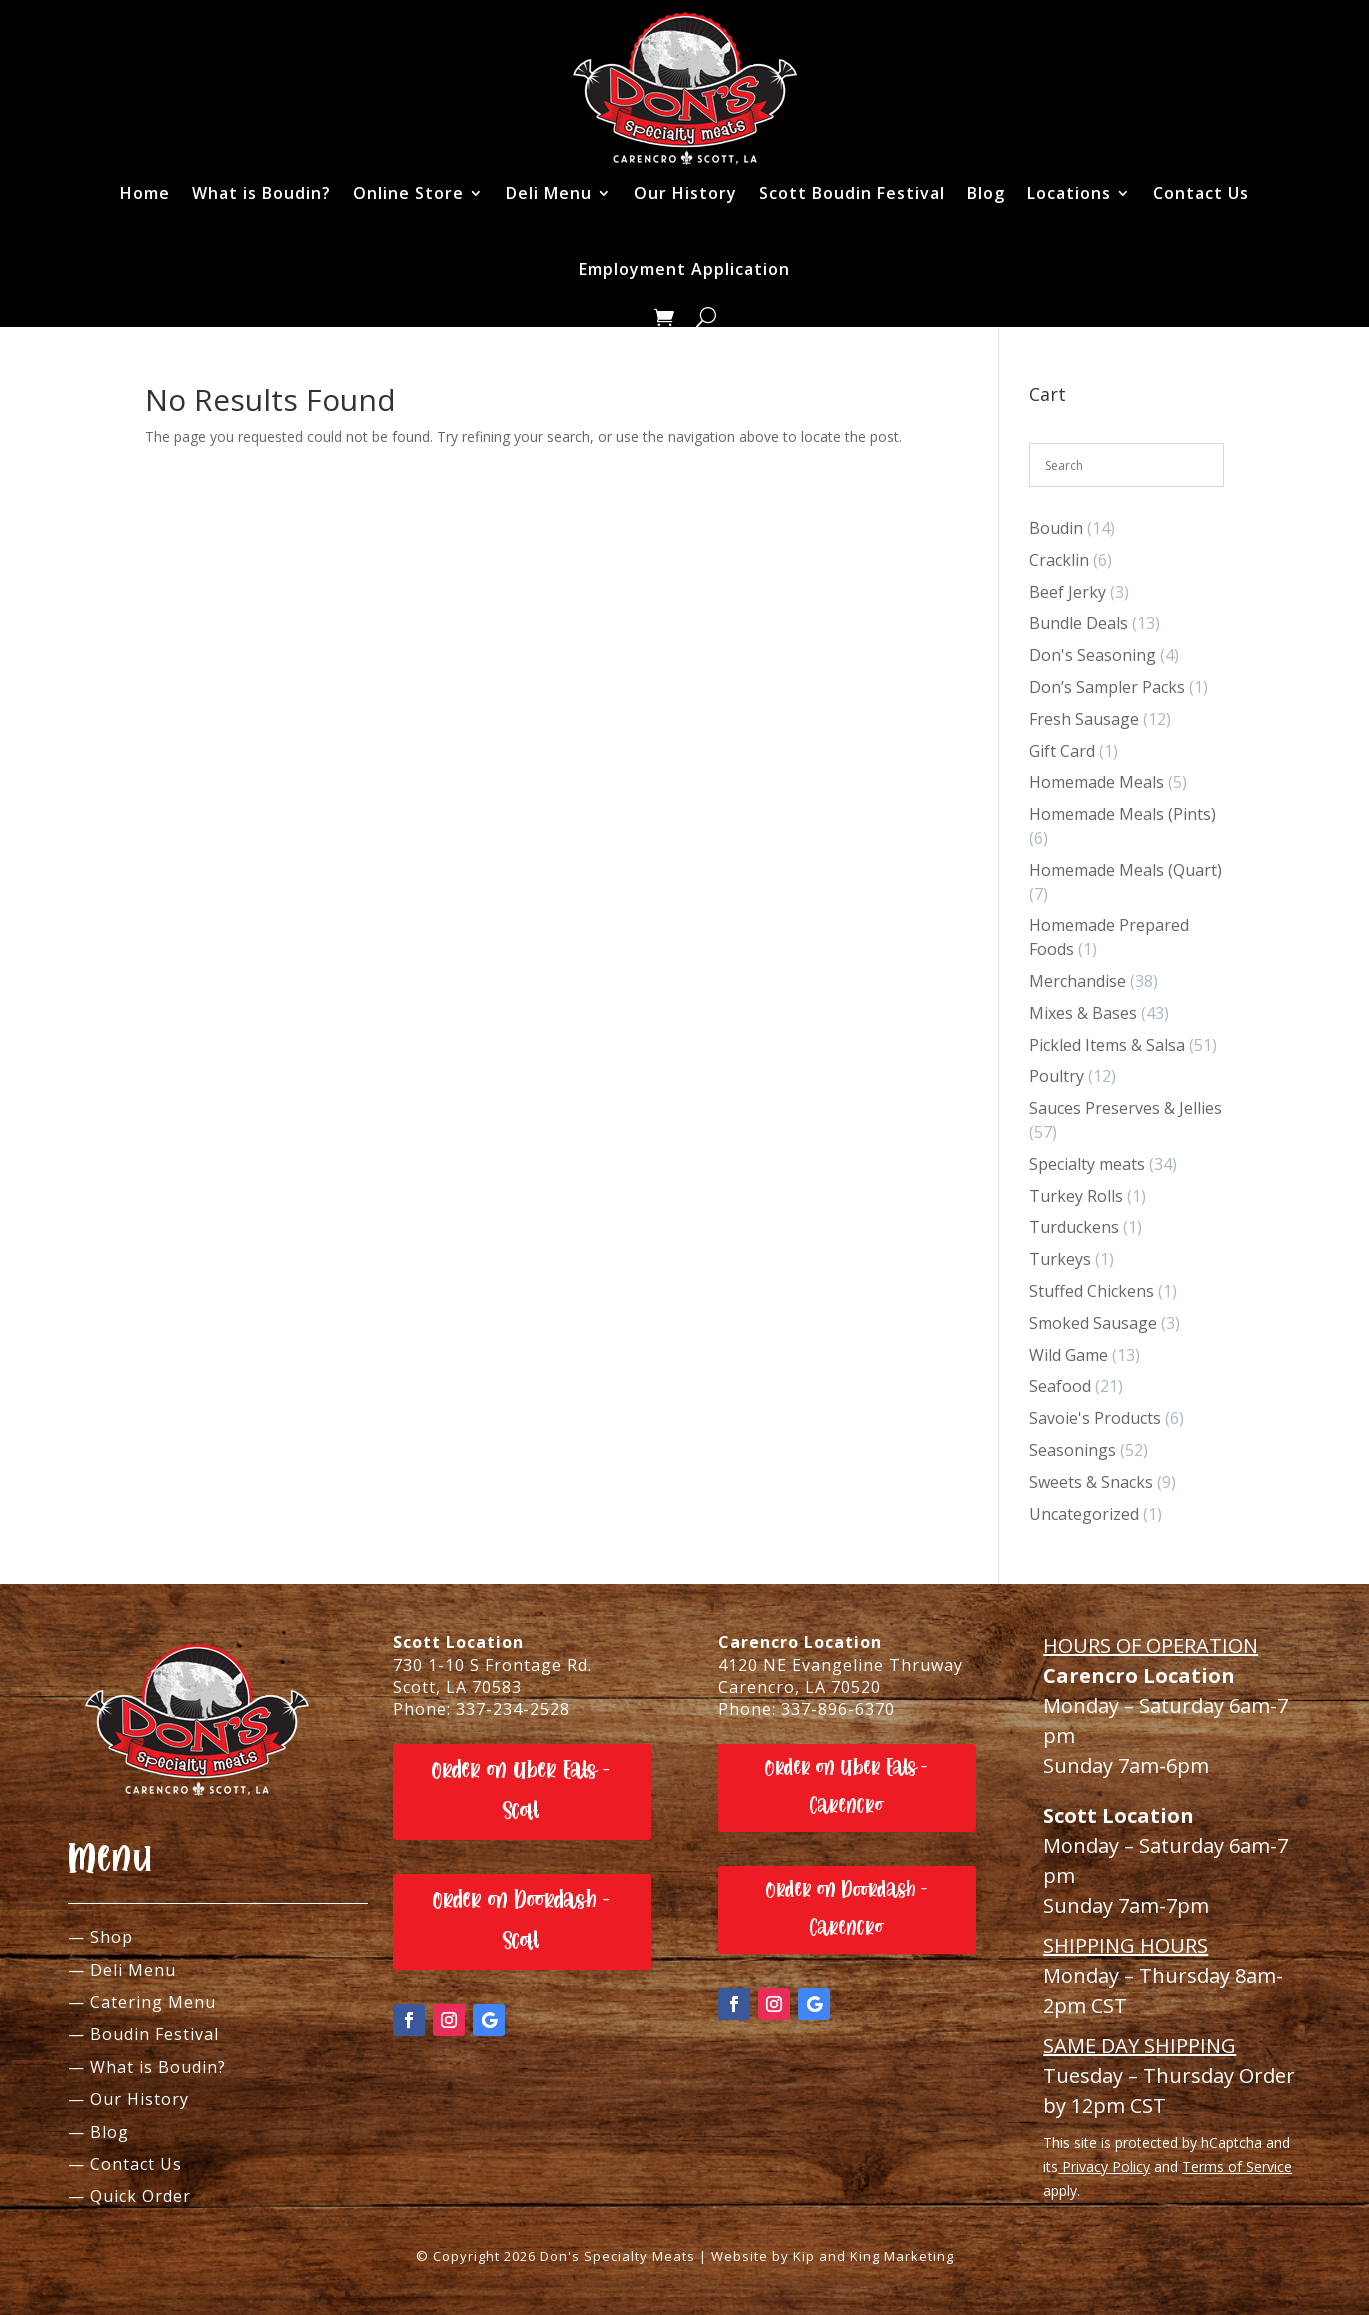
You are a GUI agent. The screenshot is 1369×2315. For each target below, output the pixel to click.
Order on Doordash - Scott (522, 1921)
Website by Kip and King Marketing (832, 2256)
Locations (1069, 193)
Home (145, 193)
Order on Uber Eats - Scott (521, 1791)
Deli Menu (549, 193)
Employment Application (684, 269)
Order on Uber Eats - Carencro (846, 1786)
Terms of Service (1237, 2166)
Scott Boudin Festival (852, 193)
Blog (986, 193)
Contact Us (1201, 193)
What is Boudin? (261, 193)
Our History (685, 193)
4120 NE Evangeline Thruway (840, 1665)
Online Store (408, 193)
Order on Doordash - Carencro (847, 1908)
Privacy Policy (1104, 2166)
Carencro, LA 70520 (799, 1687)
